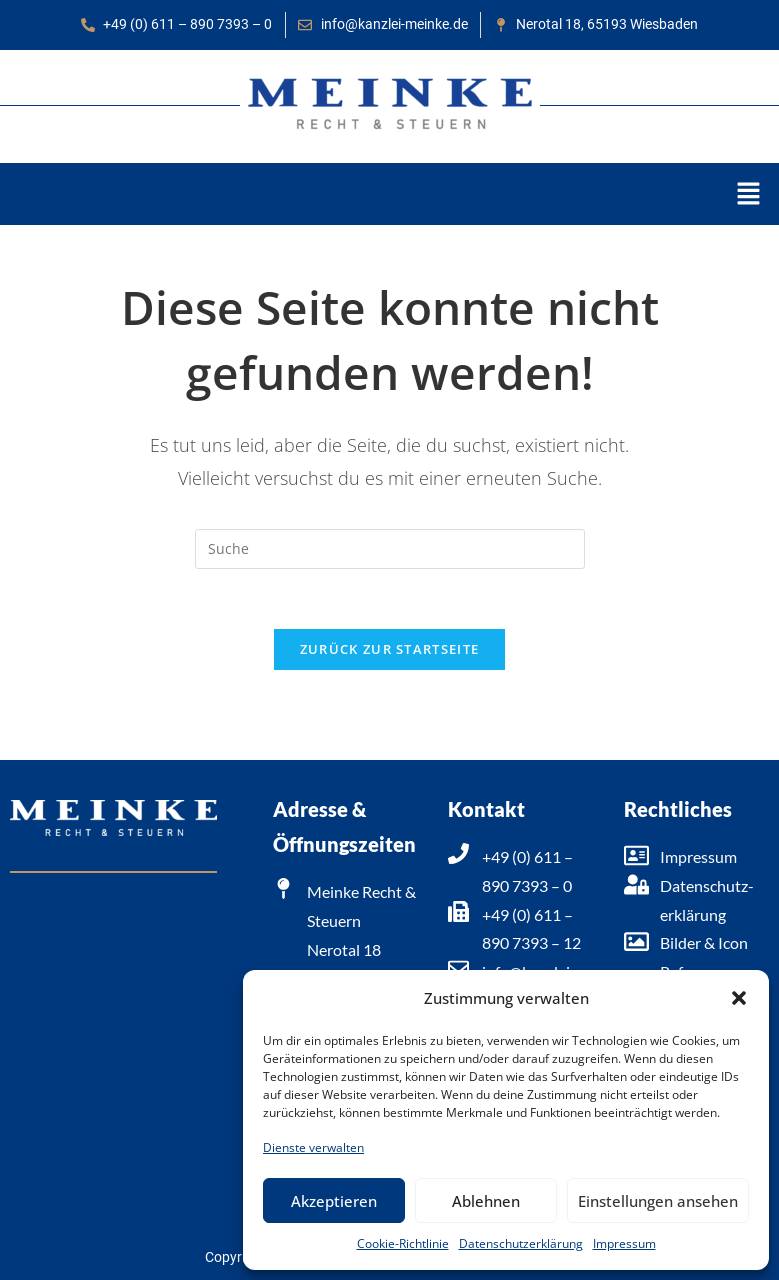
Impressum (624, 1243)
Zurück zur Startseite (389, 649)
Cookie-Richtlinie (403, 1243)
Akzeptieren (334, 1201)
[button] (739, 998)
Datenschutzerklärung (521, 1243)
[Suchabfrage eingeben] (390, 549)
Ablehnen (486, 1201)
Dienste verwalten (313, 1147)
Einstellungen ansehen (658, 1201)
